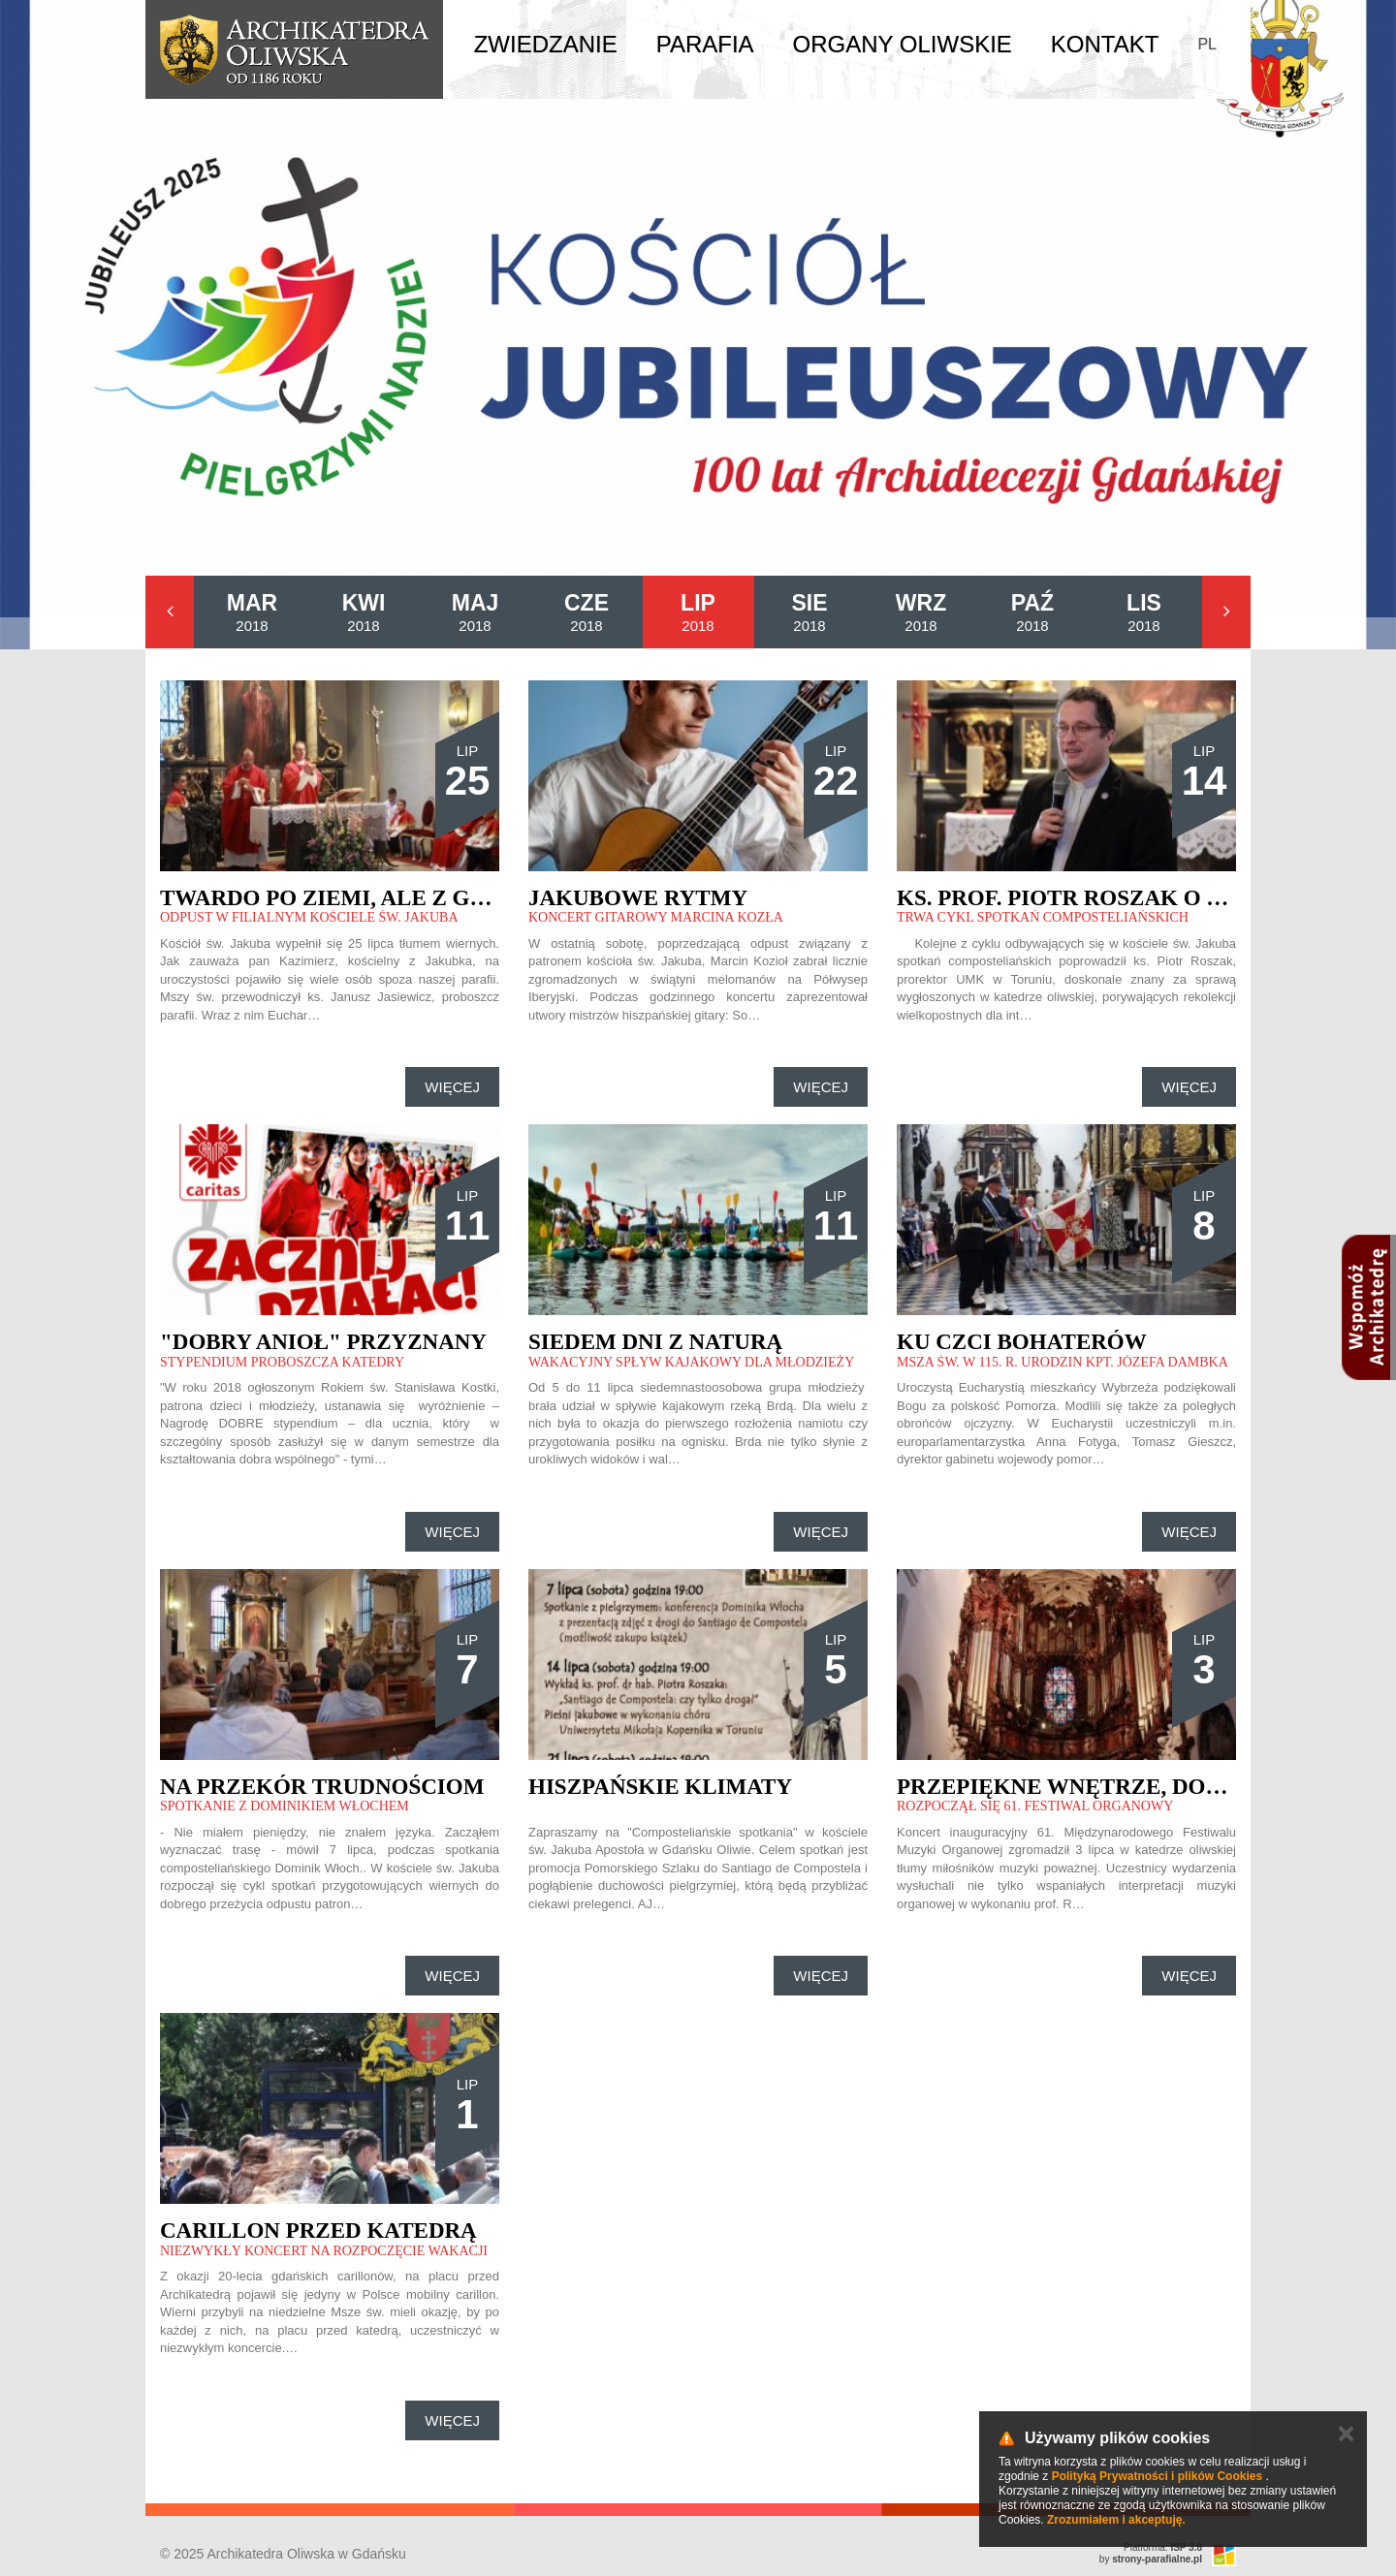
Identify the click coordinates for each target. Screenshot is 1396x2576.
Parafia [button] (705, 44)
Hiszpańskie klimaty (660, 1787)
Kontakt (1105, 44)
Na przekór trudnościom (322, 1787)
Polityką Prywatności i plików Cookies (1157, 2476)
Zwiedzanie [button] (546, 44)
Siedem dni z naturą (655, 1342)
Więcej (452, 1087)
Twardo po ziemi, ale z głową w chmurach (435, 898)
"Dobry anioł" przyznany (323, 1342)
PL (1207, 44)
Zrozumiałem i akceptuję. (1116, 2520)
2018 (252, 612)
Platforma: (1163, 2547)
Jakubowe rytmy (637, 898)
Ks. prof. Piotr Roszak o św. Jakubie (1123, 898)
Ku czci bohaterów (1022, 1342)
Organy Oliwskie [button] (902, 44)
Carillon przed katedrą (318, 2230)
